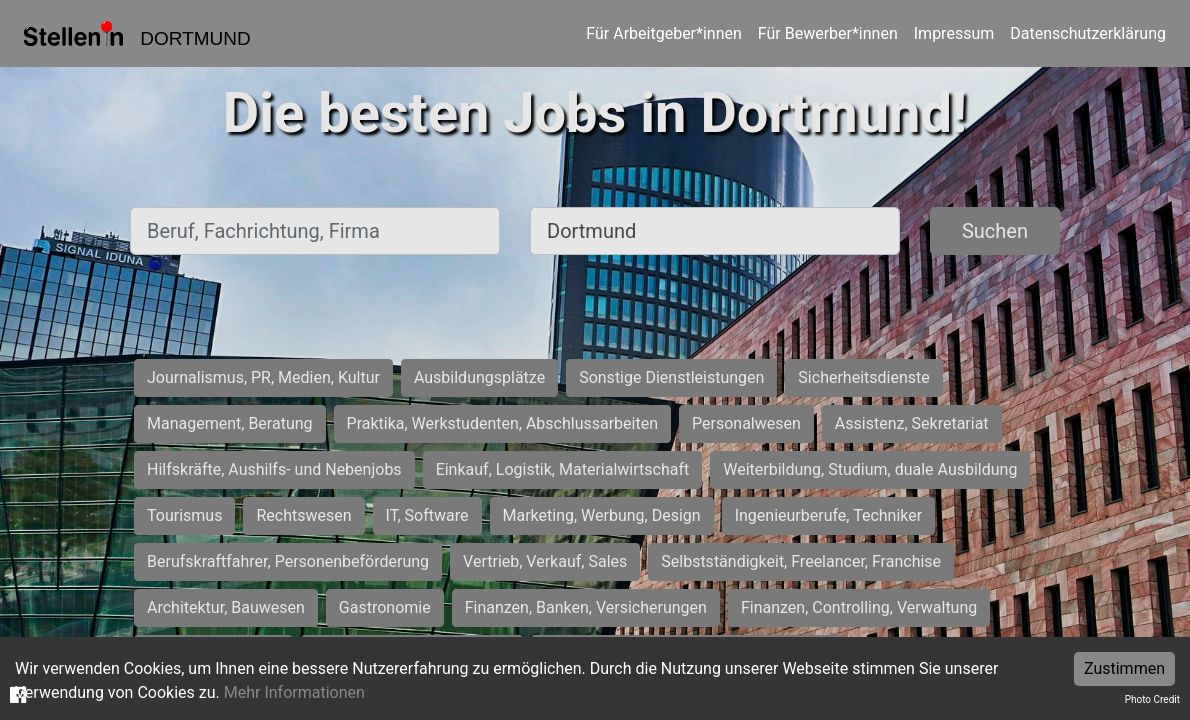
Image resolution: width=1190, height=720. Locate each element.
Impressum (954, 33)
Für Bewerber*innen (828, 33)
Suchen (995, 231)
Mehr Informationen (294, 692)
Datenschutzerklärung (1088, 33)
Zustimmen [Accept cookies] (1124, 668)
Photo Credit (1152, 699)
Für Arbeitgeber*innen (663, 33)
